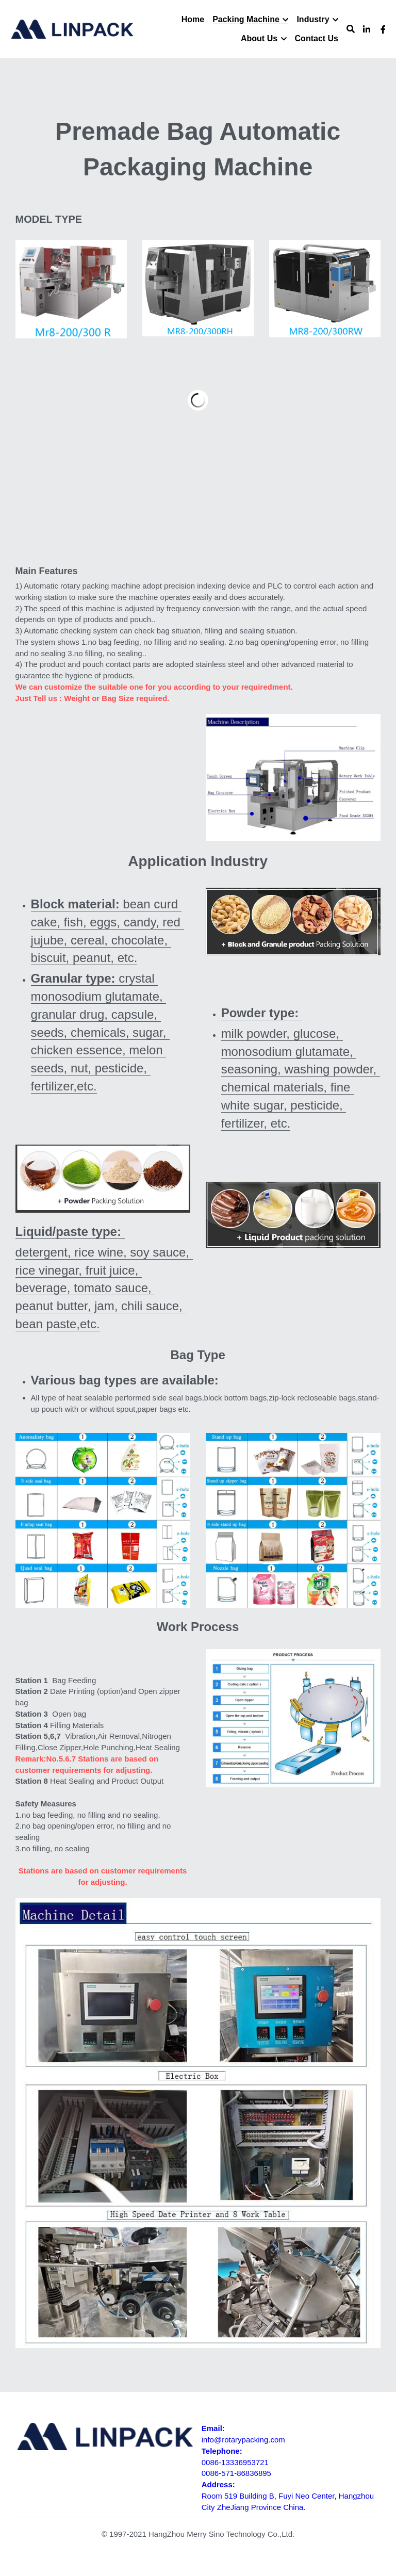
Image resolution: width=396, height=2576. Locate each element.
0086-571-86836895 (236, 2473)
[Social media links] (366, 29)
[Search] (350, 29)
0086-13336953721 (235, 2462)
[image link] (102, 1177)
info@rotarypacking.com (243, 2439)
